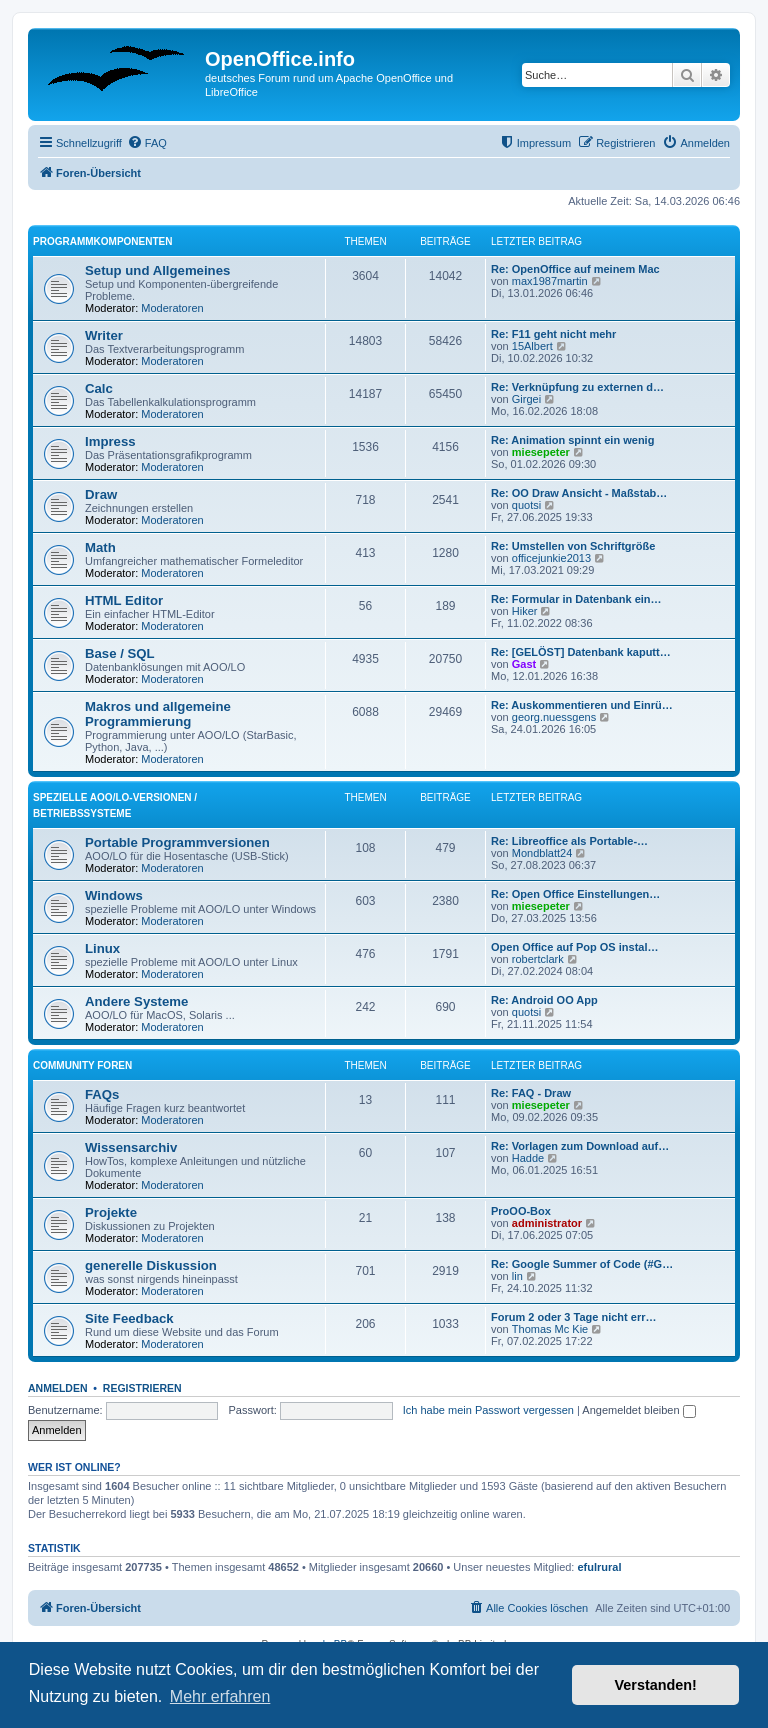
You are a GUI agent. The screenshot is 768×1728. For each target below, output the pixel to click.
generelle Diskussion (151, 1265)
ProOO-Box (521, 1211)
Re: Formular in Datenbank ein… (576, 599)
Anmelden (58, 1388)
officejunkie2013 (551, 558)
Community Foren (82, 1065)
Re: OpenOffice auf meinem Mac (575, 269)
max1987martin (550, 281)
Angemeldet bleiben (638, 1410)
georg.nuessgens (554, 717)
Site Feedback (129, 1318)
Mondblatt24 (542, 853)
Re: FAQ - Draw (531, 1093)
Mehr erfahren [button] (220, 1696)
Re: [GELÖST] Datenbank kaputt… (581, 652)
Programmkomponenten (102, 241)
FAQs (102, 1094)
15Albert (532, 346)
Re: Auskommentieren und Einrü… (582, 705)
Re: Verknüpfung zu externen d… (577, 387)
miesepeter (541, 452)
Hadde (528, 1158)
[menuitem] (147, 143)
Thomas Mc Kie (550, 1329)
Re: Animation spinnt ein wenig (572, 440)
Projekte (111, 1212)
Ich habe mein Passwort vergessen (488, 1410)
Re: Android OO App (544, 1000)
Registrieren (142, 1388)
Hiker (525, 611)
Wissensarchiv (131, 1147)
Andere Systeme (136, 1001)
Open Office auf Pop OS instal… (574, 947)
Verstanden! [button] (656, 1685)
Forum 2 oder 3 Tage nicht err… (573, 1317)
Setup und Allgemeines (157, 270)
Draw (101, 494)
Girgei (526, 399)
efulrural (600, 1567)
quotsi (526, 505)
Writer (104, 335)
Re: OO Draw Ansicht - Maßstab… (579, 493)
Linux (102, 948)
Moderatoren (172, 308)
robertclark (538, 959)
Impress (110, 441)
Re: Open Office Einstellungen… (575, 894)
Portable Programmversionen (177, 842)
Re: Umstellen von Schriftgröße (573, 546)
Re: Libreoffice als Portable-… (569, 841)
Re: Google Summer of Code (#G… (582, 1264)
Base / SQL (120, 653)
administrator (547, 1223)
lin (517, 1276)
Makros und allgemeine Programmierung (158, 714)
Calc (99, 388)
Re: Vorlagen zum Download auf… (580, 1146)
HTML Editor (124, 600)
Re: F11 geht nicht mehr (553, 334)
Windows (114, 895)
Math (100, 547)
